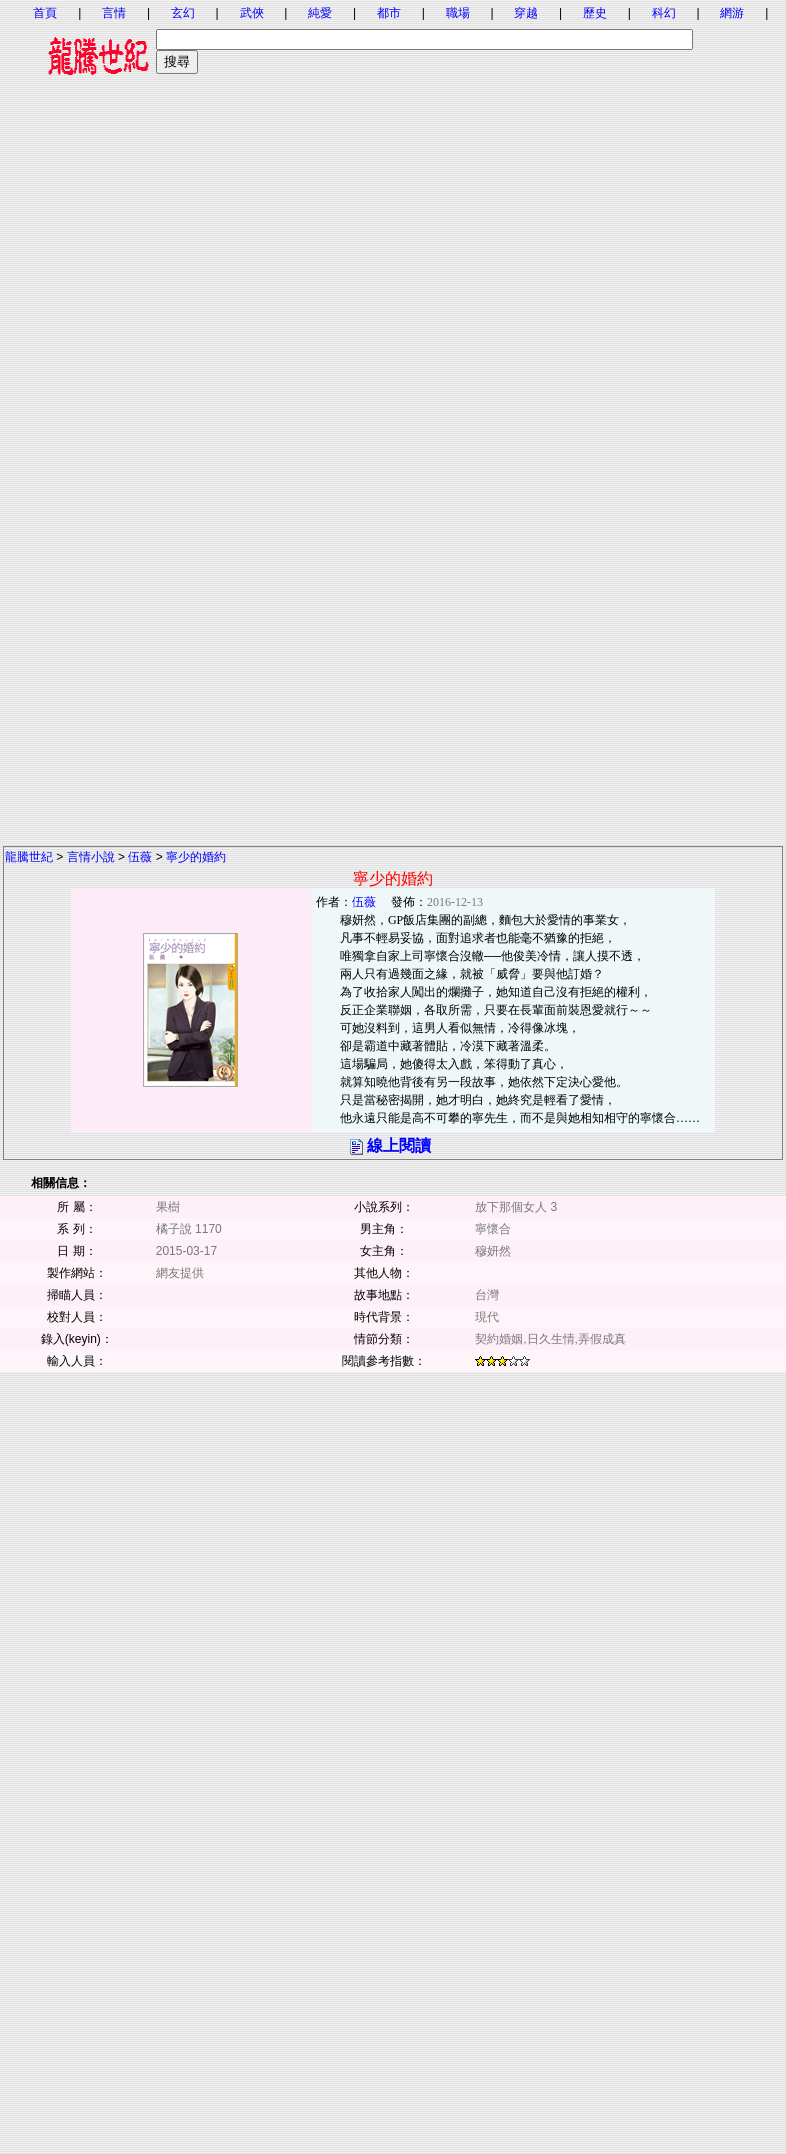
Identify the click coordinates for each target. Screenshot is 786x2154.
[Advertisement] (392, 277)
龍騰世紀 (29, 857)
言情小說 (91, 857)
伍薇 (140, 857)
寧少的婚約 (196, 857)
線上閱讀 (399, 1145)
